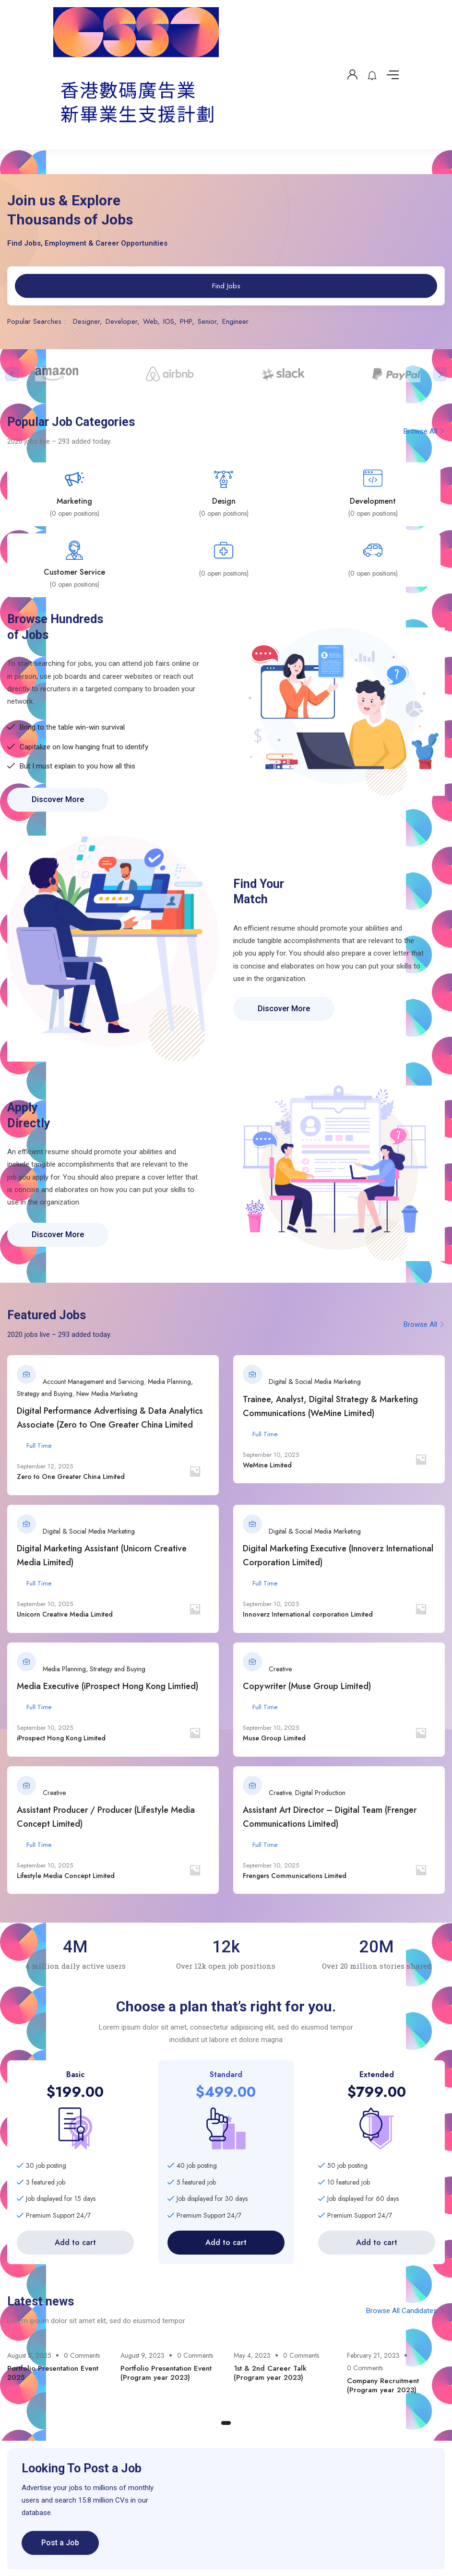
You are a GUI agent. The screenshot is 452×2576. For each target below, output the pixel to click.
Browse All (424, 431)
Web (150, 321)
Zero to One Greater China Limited (71, 1476)
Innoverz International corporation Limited (308, 1614)
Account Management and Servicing (93, 1381)
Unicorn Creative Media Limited (65, 1614)
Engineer (235, 321)
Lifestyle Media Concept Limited (66, 1875)
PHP (186, 321)
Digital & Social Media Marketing (315, 1381)
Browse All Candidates (405, 2310)
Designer (86, 321)
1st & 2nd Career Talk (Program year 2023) (270, 2373)
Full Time (38, 1445)
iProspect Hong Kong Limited (61, 1738)
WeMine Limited (267, 1465)
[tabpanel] (56, 2369)
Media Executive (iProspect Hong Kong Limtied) (107, 1686)
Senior (207, 321)
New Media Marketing (107, 1393)
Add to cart (75, 2242)
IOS (168, 321)
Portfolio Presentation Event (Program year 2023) (166, 2373)
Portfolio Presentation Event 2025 (52, 2373)
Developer (121, 321)
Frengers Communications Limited (294, 1875)
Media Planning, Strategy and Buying (94, 1669)
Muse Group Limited (274, 1738)
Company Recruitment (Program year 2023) (383, 2385)
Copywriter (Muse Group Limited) (307, 1686)
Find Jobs (226, 286)
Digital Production (320, 1792)
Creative (280, 1669)
